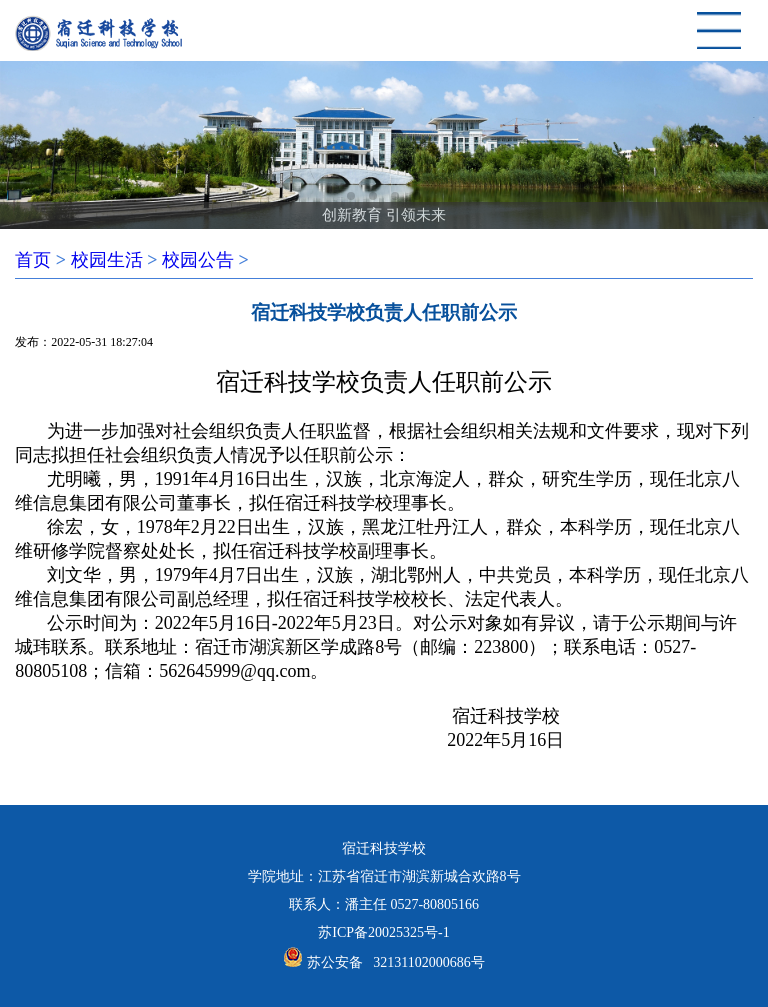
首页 (33, 260)
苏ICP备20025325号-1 (383, 932)
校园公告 (198, 260)
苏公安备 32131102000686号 (396, 962)
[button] (351, 196)
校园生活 (107, 260)
